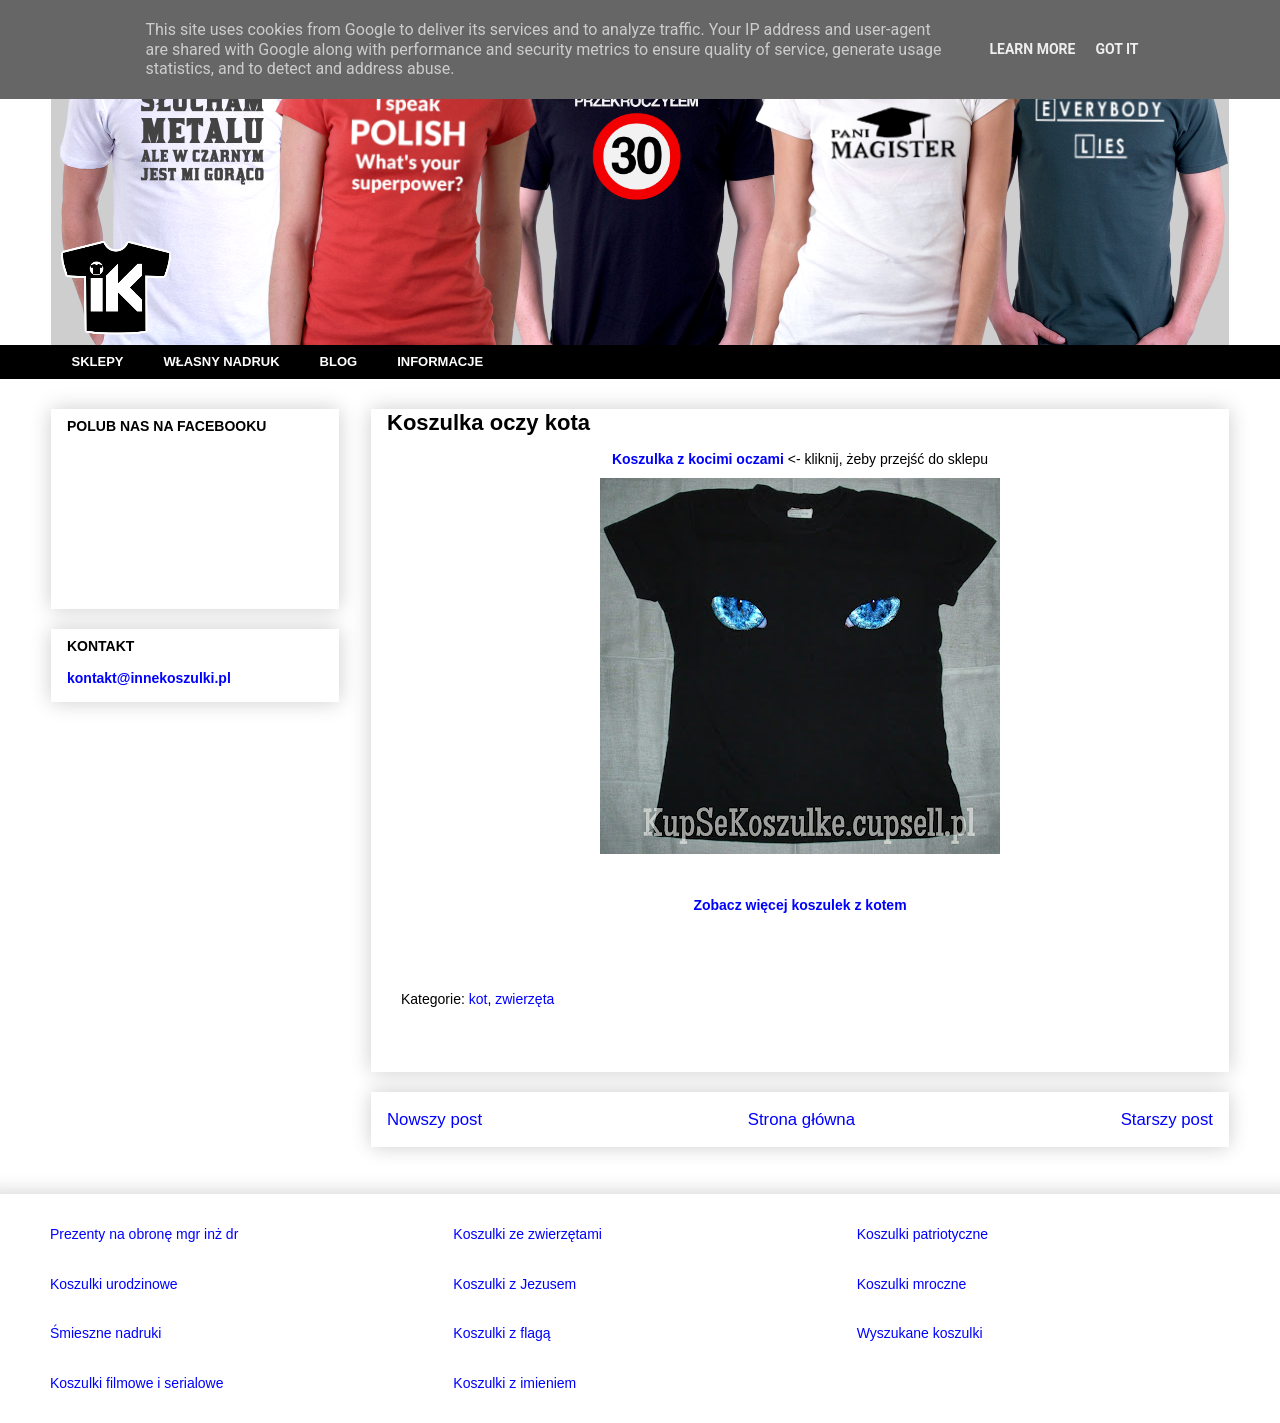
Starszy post (1167, 1119)
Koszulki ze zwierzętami (527, 1234)
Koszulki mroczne (912, 1284)
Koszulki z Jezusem (514, 1284)
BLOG (339, 361)
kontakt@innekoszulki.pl (149, 678)
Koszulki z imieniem (514, 1383)
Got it (1116, 49)
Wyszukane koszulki (920, 1333)
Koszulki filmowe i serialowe (137, 1383)
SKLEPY (98, 361)
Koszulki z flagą (501, 1333)
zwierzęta (524, 999)
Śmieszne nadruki (105, 1333)
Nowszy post (434, 1119)
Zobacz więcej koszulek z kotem (799, 905)
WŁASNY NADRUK (222, 361)
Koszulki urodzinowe (114, 1284)
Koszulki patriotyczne (923, 1234)
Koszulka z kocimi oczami (698, 459)
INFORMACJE (440, 361)
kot (478, 999)
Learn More (1032, 49)
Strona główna (801, 1119)
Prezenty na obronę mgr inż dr (144, 1234)
